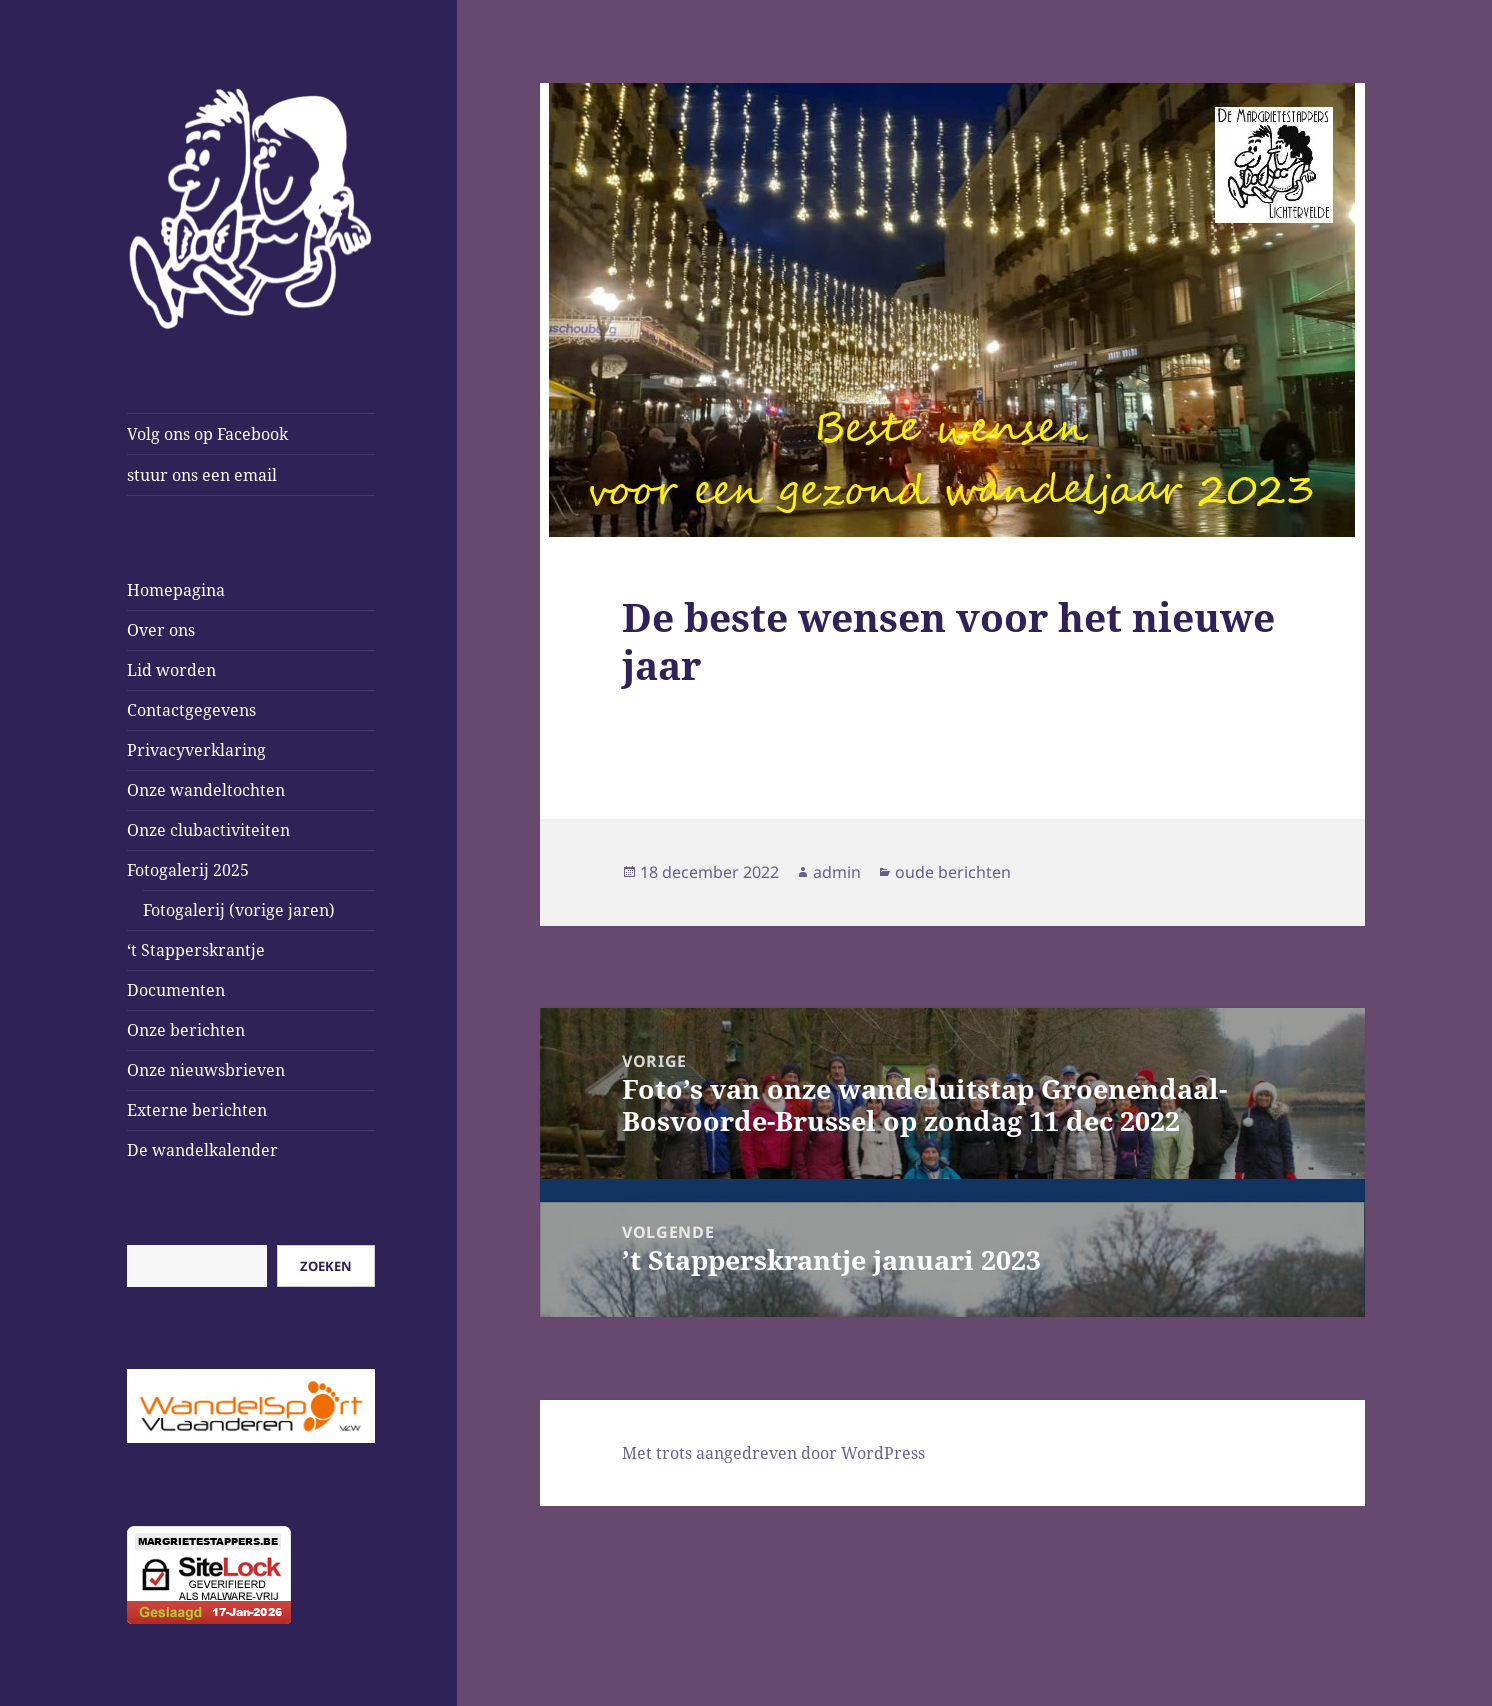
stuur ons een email (202, 475)
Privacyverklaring (196, 750)
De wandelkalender (202, 1150)
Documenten (176, 990)
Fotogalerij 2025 (188, 870)
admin (837, 872)
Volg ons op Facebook (207, 434)
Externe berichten (197, 1110)
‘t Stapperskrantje (196, 950)
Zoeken (326, 1266)
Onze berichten (186, 1030)
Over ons (161, 630)
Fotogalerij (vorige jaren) (239, 910)
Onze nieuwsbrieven (206, 1070)
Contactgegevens (191, 710)
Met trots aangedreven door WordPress (773, 1453)
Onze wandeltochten (206, 790)
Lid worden (171, 670)
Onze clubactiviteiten (208, 830)
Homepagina (176, 590)
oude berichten (953, 872)
